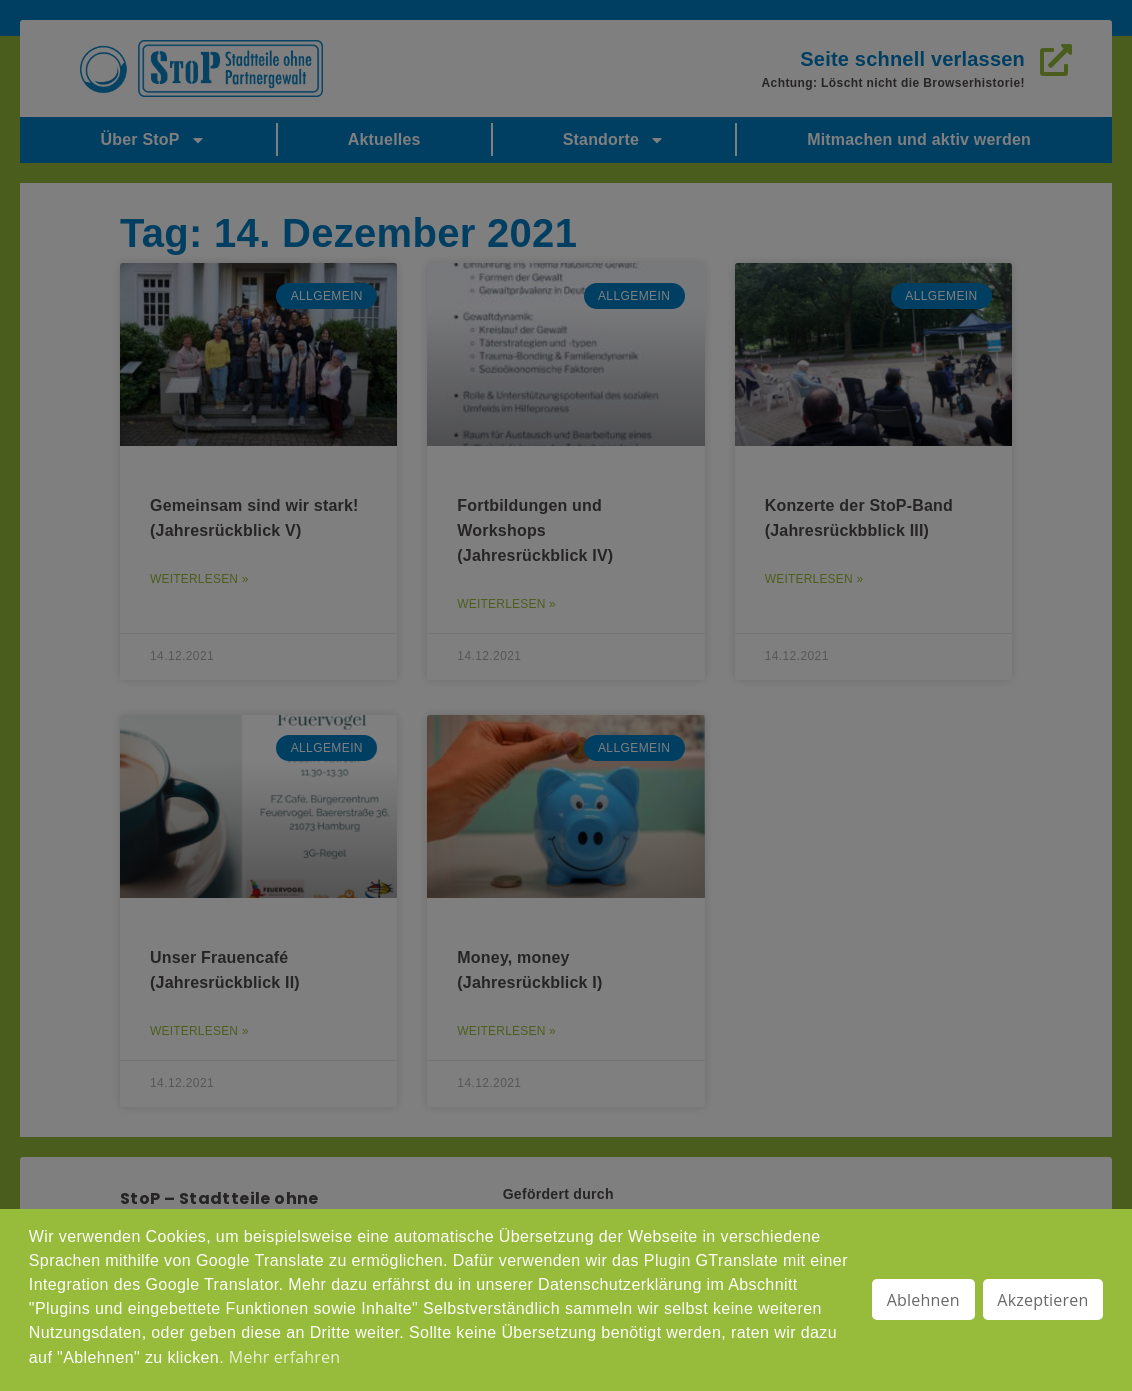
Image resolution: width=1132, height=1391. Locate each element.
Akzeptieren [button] (1042, 1300)
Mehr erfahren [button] (284, 1357)
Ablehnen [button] (923, 1300)
